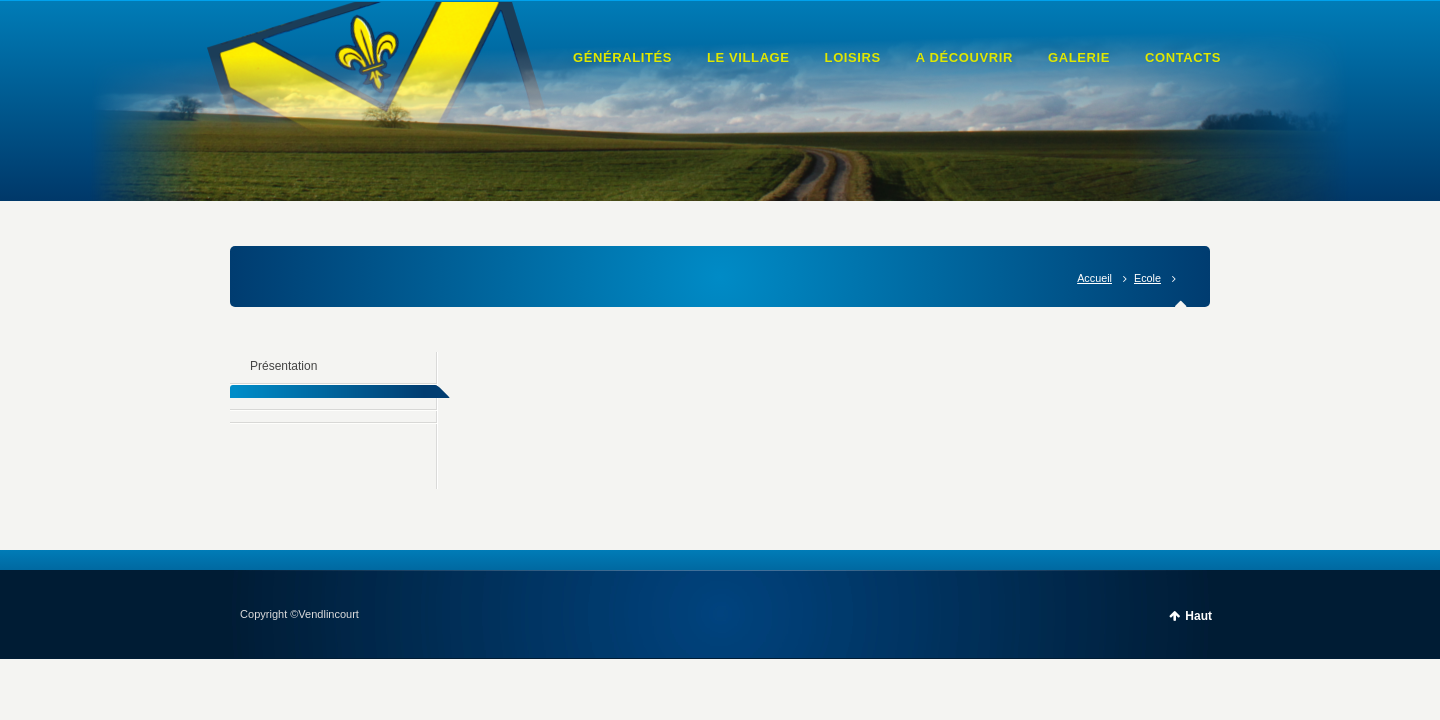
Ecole (1147, 278)
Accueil (1094, 278)
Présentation (283, 366)
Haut (1198, 616)
